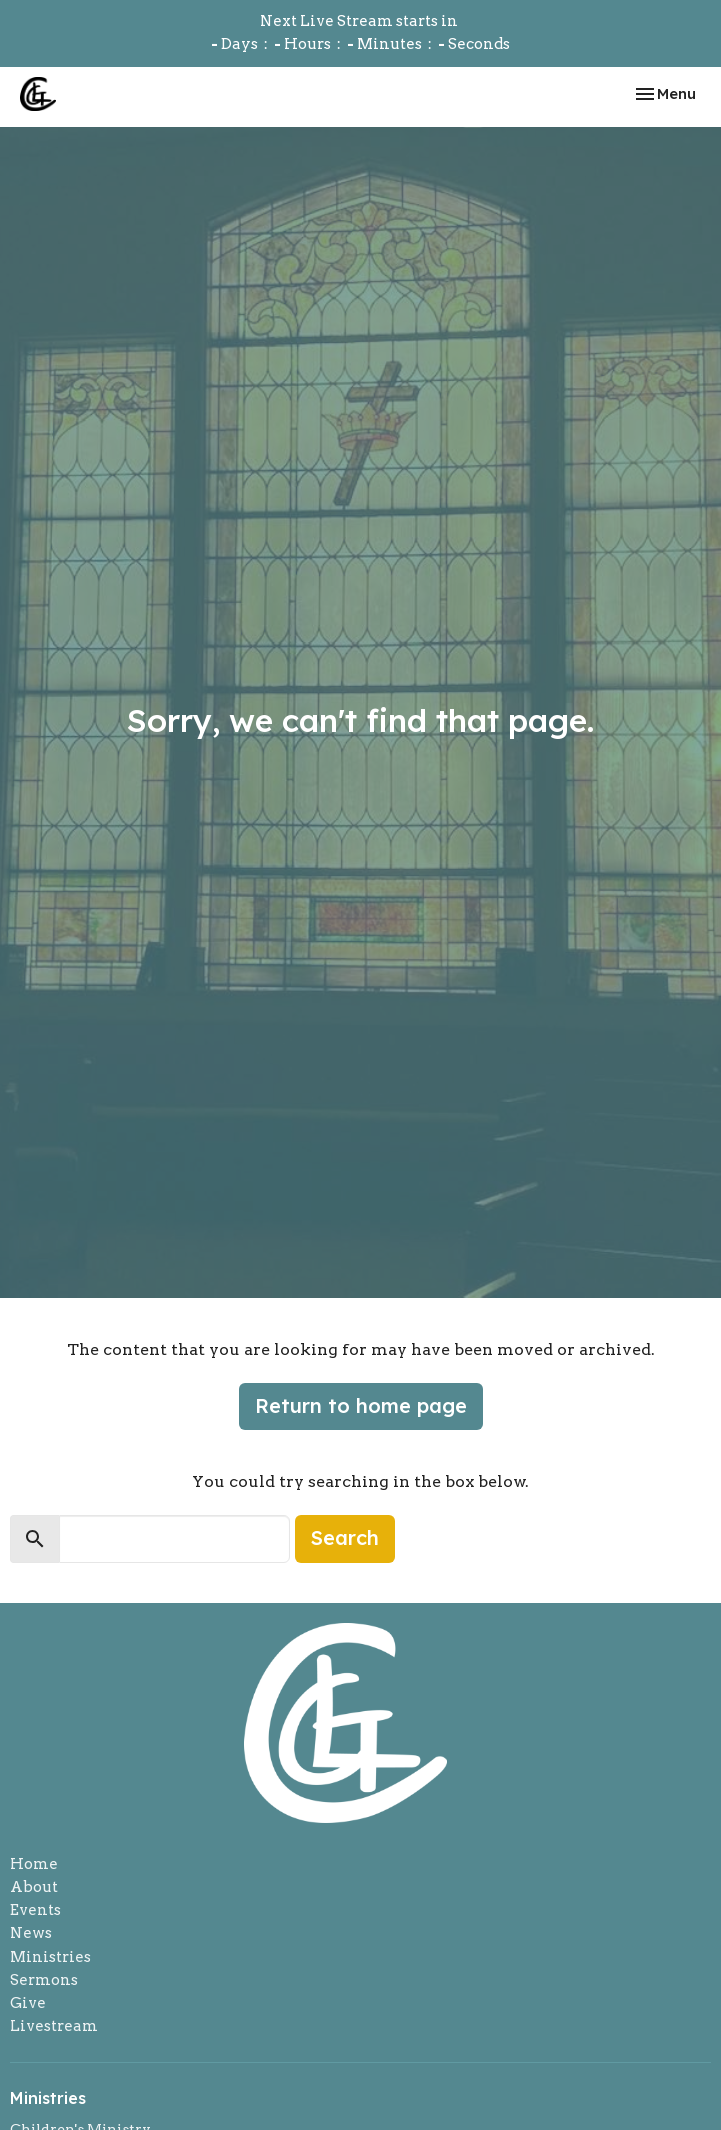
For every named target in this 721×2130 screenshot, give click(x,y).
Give (28, 2003)
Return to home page (361, 1405)
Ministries (50, 1957)
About (34, 1887)
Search (345, 1537)
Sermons (44, 1980)
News (31, 1933)
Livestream (54, 2026)
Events (35, 1910)
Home (34, 1864)
